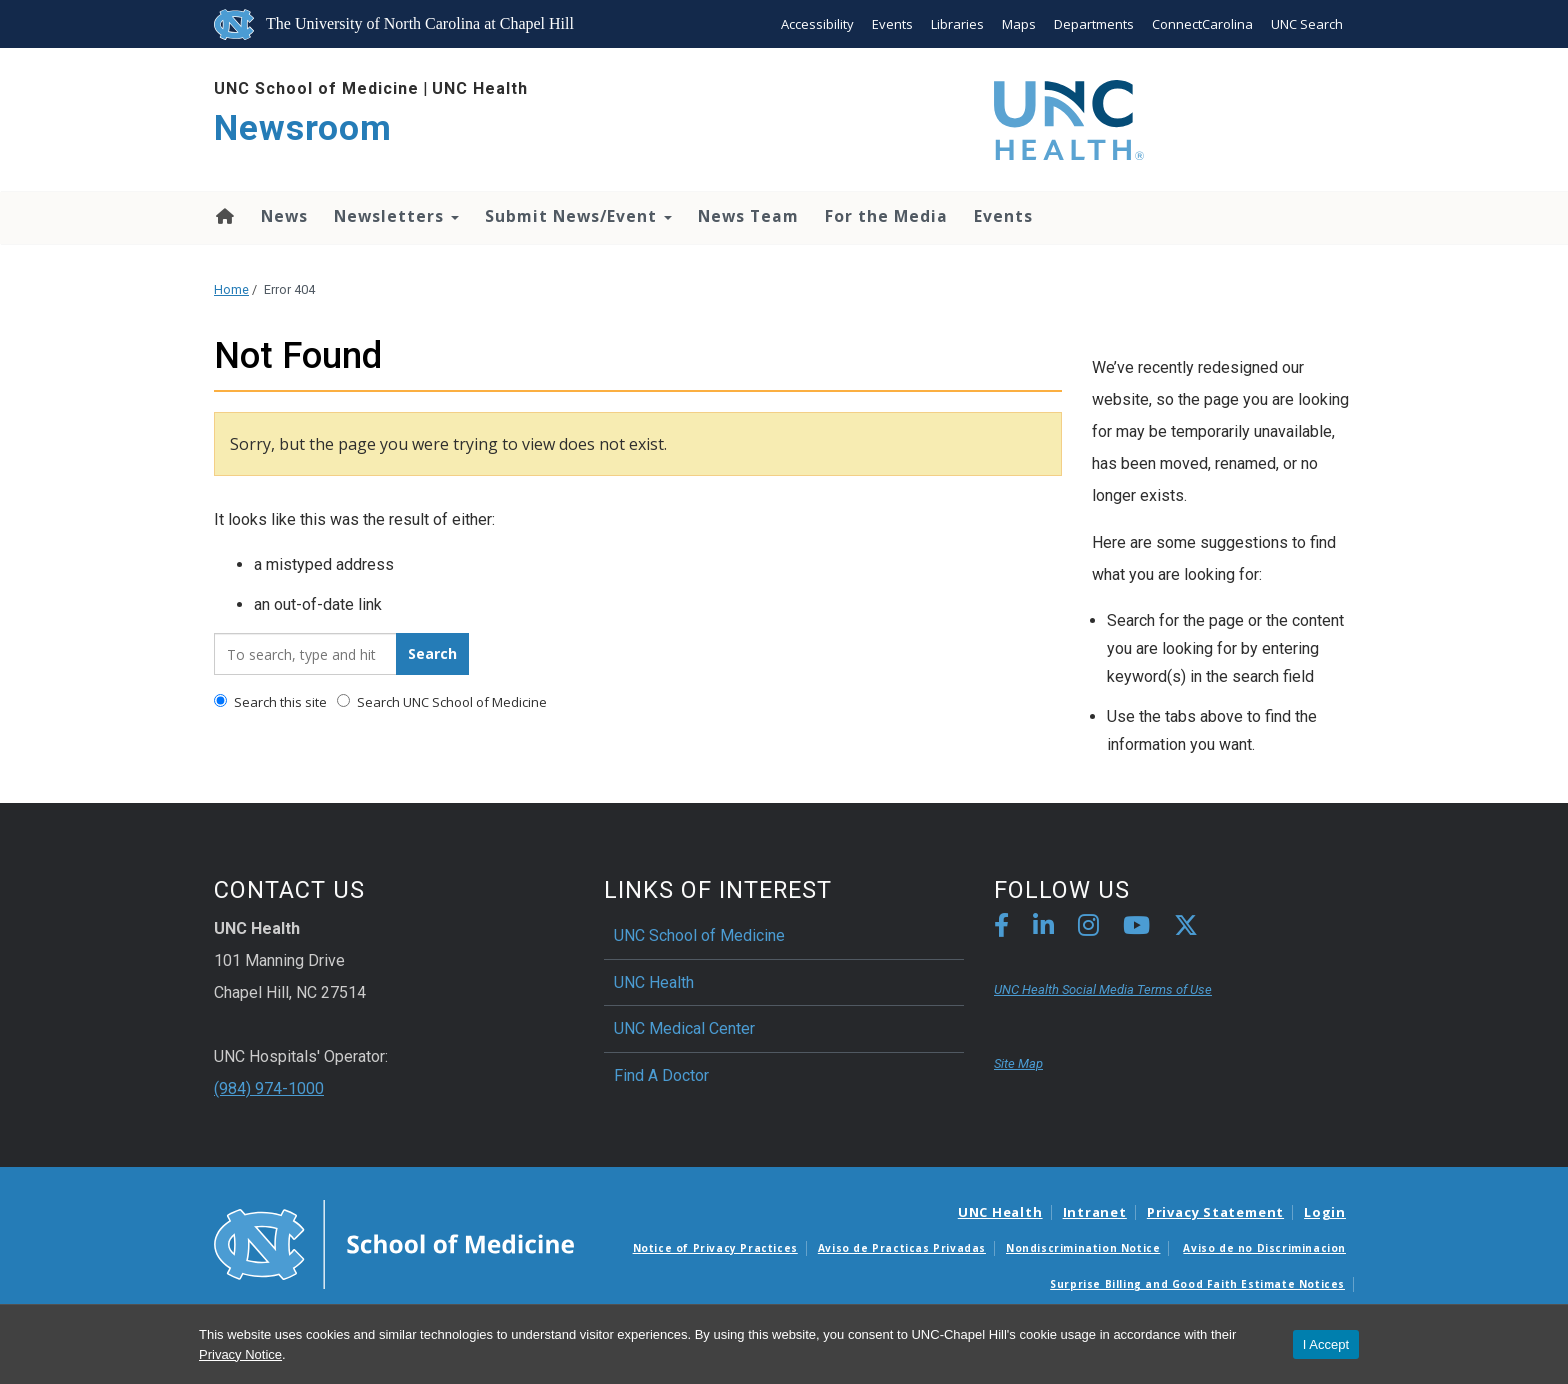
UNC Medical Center (684, 1028)
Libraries (957, 24)
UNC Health (480, 88)
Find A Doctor (661, 1075)
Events (892, 24)
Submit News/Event (578, 216)
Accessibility (817, 24)
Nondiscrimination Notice (1083, 1248)
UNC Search (1307, 24)
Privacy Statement (1215, 1212)
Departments (1094, 24)
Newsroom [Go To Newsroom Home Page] (303, 128)
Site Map (1018, 1063)
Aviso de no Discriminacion (1264, 1248)
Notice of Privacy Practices (715, 1248)
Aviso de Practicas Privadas (902, 1248)
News (284, 216)
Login (1325, 1212)
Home (223, 216)
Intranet (1095, 1212)
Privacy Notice (240, 1354)
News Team (748, 216)
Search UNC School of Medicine (442, 702)
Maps (1019, 24)
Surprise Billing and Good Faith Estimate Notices (1197, 1284)
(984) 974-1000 (269, 1088)
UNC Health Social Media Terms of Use (1103, 989)
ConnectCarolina (1202, 24)
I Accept (1326, 1344)
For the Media (886, 216)
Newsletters (396, 216)
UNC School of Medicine (316, 88)
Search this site (270, 702)
